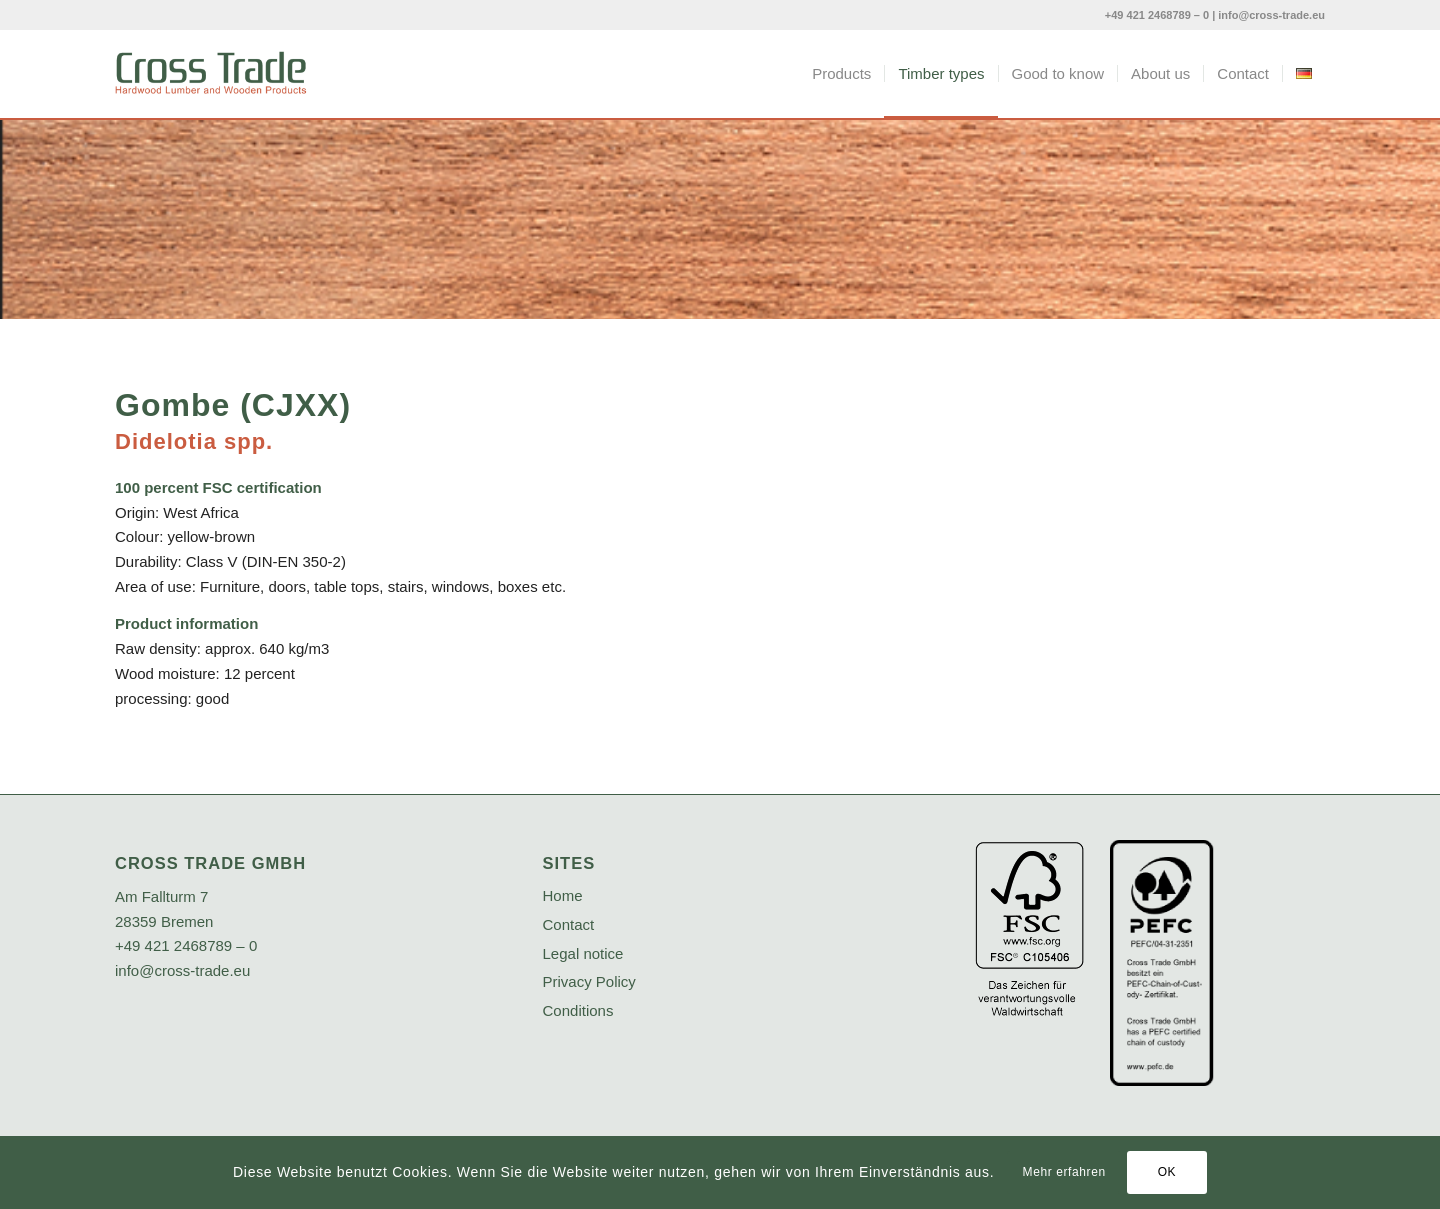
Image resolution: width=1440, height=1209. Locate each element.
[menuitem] (841, 74)
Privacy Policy (589, 981)
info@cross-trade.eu (1271, 15)
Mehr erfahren (1064, 1172)
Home (563, 895)
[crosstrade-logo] (211, 74)
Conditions (578, 1010)
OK (1167, 1172)
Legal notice (583, 953)
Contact (569, 924)
